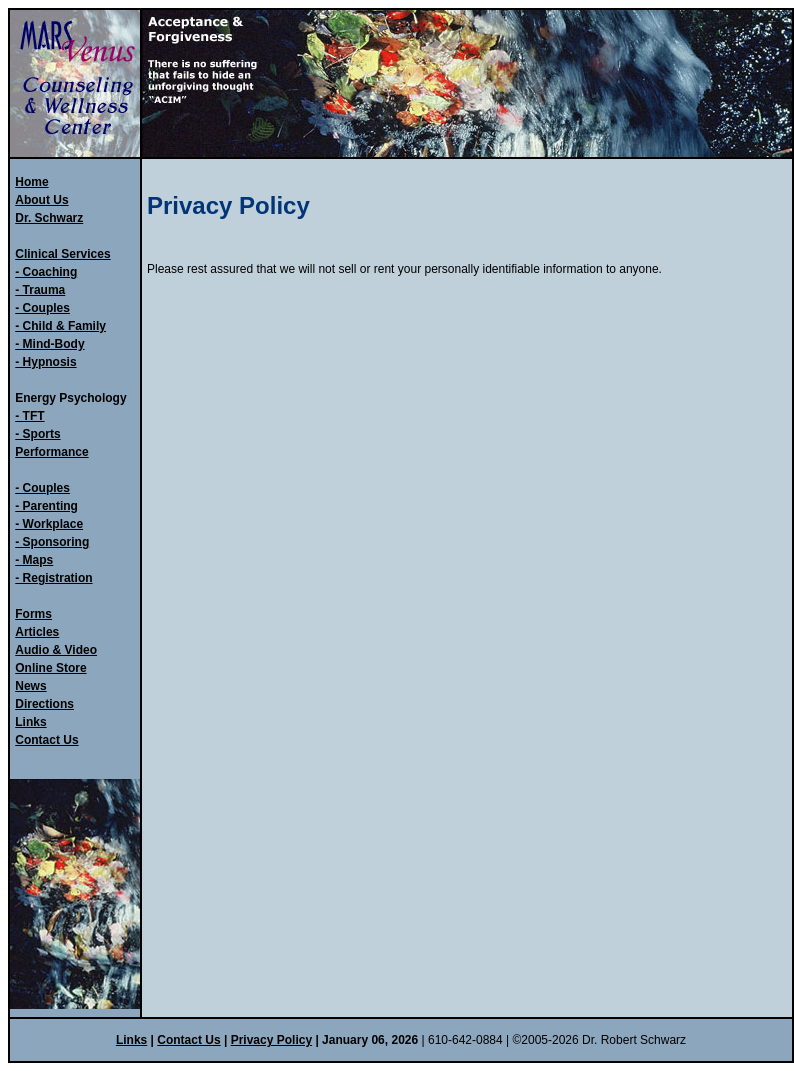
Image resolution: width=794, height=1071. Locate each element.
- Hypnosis (45, 362)
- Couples (42, 308)
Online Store (50, 668)
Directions (44, 704)
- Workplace (49, 524)
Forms (33, 614)
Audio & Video (56, 650)
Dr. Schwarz (49, 218)
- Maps (34, 560)
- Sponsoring (52, 542)
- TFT (29, 416)
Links (30, 722)
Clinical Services (62, 254)
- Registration (53, 578)
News (30, 686)
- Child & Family (60, 326)
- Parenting (46, 506)
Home (31, 182)
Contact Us (46, 740)
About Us (41, 200)
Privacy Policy (271, 1040)
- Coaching (46, 272)
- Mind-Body (49, 344)
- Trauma (40, 290)
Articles (37, 632)
